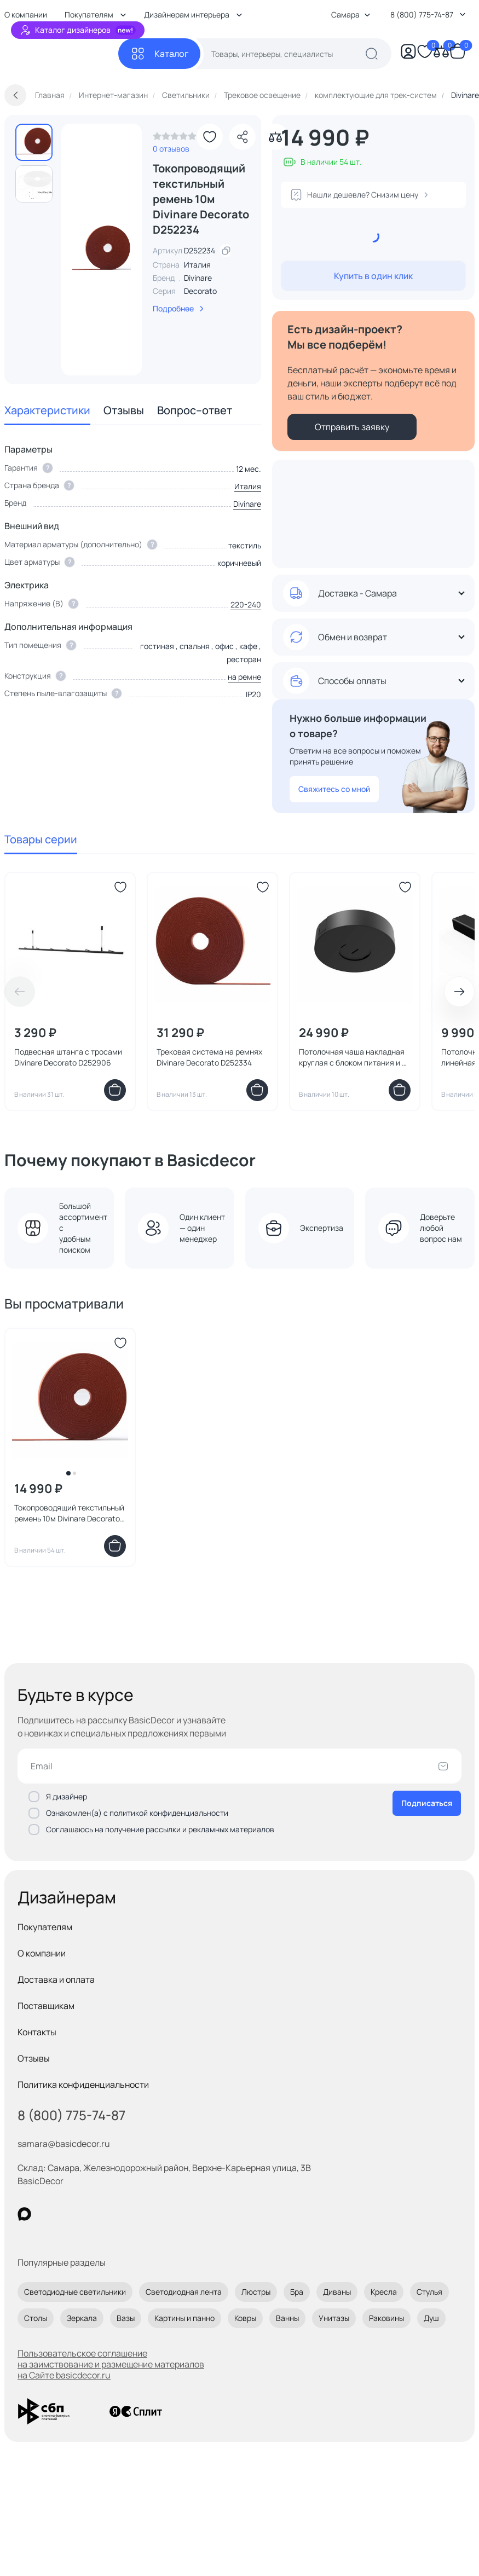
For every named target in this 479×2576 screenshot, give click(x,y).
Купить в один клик (373, 276)
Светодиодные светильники (75, 2291)
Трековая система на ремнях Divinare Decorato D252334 (209, 1057)
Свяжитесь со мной (334, 789)
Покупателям (45, 1927)
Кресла (384, 2291)
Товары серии (40, 839)
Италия (247, 486)
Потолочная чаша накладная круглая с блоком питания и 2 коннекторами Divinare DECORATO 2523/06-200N (352, 1057)
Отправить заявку (352, 427)
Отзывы (123, 410)
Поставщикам (46, 2006)
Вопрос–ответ (194, 410)
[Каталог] (159, 53)
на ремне (244, 677)
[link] (175, 139)
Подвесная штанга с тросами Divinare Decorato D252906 (68, 1057)
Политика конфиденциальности (83, 2085)
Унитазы (334, 2318)
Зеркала (82, 2318)
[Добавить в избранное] (210, 137)
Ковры (245, 2318)
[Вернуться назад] (15, 95)
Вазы (126, 2318)
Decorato (200, 291)
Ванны (287, 2318)
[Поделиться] (242, 137)
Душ (431, 2318)
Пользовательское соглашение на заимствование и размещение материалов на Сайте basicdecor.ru (111, 2364)
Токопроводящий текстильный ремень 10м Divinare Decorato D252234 (69, 1513)
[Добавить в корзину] (115, 1090)
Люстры (255, 2291)
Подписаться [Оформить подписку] (426, 1803)
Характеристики (47, 410)
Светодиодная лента (184, 2291)
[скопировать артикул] (226, 250)
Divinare (198, 278)
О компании (42, 1953)
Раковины (386, 2318)
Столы (35, 2318)
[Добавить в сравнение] (275, 137)
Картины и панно (184, 2318)
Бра (296, 2291)
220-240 (245, 604)
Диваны (337, 2291)
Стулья (429, 2291)
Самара (351, 14)
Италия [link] (197, 264)
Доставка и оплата (56, 1979)
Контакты (37, 2032)
